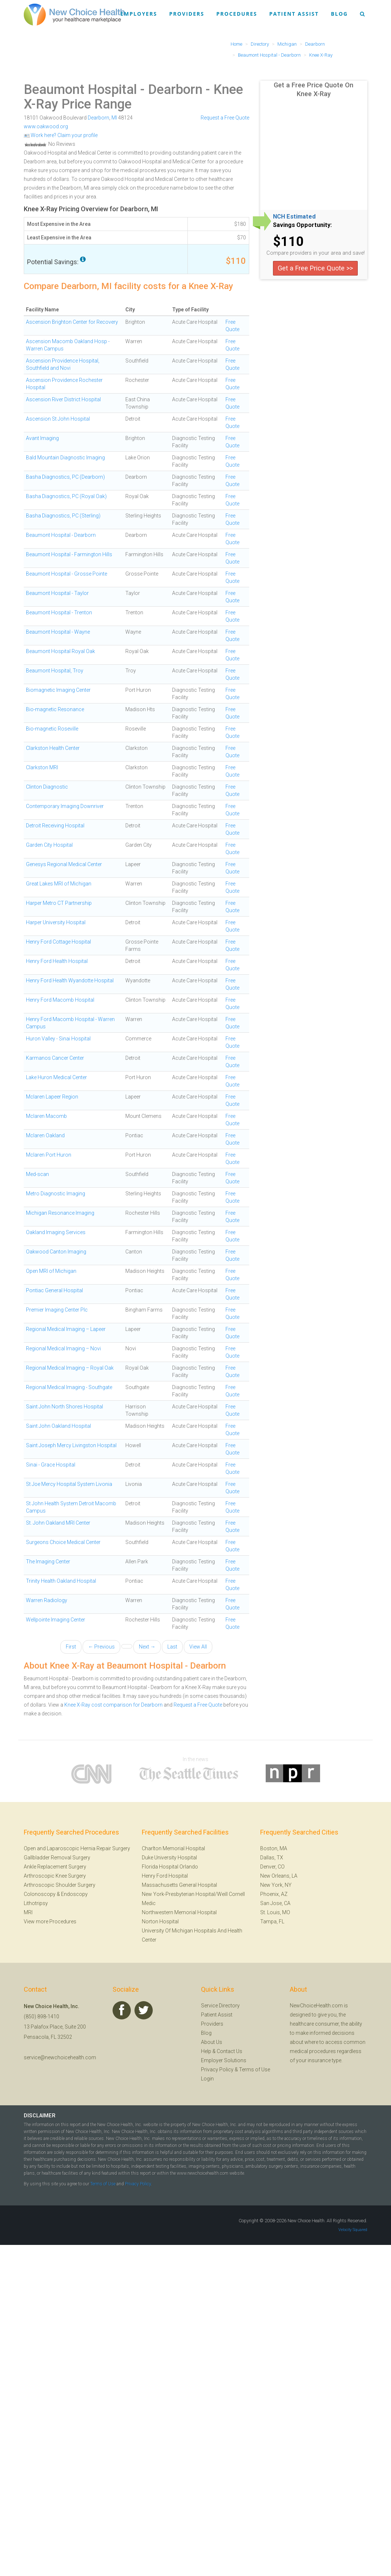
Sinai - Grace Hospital (50, 1465)
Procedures (236, 13)
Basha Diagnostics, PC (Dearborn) (65, 477)
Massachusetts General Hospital (179, 1885)
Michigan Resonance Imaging (60, 1213)
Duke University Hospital (169, 1857)
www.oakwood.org (46, 126)
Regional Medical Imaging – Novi (63, 1348)
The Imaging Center (48, 1561)
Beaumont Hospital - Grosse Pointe (66, 574)
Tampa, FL (272, 1921)
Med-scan (37, 1174)
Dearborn (98, 118)
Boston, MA (273, 1848)
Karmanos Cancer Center (55, 1058)
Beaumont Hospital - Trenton (59, 612)
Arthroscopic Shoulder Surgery (59, 1885)
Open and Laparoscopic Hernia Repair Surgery (77, 1848)
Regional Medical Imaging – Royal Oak (70, 1368)
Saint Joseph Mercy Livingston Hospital (71, 1445)
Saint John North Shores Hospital (64, 1407)
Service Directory (220, 2005)
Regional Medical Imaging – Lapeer (66, 1329)
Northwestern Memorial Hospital (179, 1912)
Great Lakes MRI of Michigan (58, 884)
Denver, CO (272, 1867)
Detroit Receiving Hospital (55, 825)
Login (207, 2079)
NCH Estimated (294, 216)
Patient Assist (294, 13)
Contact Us (229, 2051)
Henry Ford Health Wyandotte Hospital (70, 980)
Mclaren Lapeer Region (52, 1097)
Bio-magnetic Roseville (52, 729)
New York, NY (276, 1885)
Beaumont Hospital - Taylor (57, 593)
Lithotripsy (36, 1903)
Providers (186, 13)
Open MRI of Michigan (51, 1271)
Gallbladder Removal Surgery (57, 1857)
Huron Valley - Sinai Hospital (58, 1039)
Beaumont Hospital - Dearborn (113, 89)
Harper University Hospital (56, 922)
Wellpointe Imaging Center (55, 1620)
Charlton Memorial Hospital (173, 1848)
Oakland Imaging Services (56, 1232)
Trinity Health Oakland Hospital (61, 1581)
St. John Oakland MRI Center (58, 1523)
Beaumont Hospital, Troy (54, 671)
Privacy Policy (217, 2069)
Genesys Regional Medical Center (64, 864)
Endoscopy (74, 1894)
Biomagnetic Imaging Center (58, 690)
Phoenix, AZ (274, 1894)
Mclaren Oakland (45, 1135)
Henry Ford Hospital (165, 1876)
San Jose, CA (275, 1903)
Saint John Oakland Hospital (58, 1426)
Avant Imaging (42, 438)
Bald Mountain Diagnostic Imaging (65, 457)
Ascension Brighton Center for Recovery (72, 322)
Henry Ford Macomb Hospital (60, 1000)
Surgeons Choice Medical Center (63, 1542)
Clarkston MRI (42, 767)
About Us (211, 2042)
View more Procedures (50, 1921)
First (71, 1647)
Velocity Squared (352, 2229)
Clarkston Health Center (53, 748)
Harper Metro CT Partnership (59, 903)
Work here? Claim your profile (61, 135)
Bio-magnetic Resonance (55, 709)
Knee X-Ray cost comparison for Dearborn (113, 1705)
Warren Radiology (46, 1600)
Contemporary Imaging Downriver (65, 806)
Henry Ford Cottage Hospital (58, 942)
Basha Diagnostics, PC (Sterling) (63, 516)
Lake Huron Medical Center (56, 1077)
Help (206, 2051)
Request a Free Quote (225, 118)
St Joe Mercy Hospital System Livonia (69, 1484)
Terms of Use (254, 2069)
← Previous (101, 1647)
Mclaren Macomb (46, 1116)
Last (172, 1647)
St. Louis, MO (275, 1912)
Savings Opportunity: (302, 225)
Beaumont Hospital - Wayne (58, 632)
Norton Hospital (160, 1921)
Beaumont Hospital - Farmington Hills (69, 554)
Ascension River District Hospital (63, 399)
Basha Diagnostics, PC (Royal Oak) (66, 496)
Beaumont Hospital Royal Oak (60, 651)
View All (198, 1647)
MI (114, 118)
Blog (339, 13)
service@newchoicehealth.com (60, 2057)
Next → (147, 1647)
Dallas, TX (271, 1857)
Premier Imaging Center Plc (57, 1310)
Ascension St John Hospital (58, 419)
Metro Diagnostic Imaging (55, 1193)
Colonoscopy (40, 1894)
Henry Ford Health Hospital (57, 961)
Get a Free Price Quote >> (315, 268)
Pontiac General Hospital (54, 1290)
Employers (139, 13)
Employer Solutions (223, 2060)
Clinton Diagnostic (47, 787)
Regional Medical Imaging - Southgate (69, 1387)
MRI (28, 1912)
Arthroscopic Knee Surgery (55, 1876)
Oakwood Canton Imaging (56, 1252)
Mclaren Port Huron (48, 1155)
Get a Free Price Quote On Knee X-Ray (313, 89)
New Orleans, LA (278, 1876)
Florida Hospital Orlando (170, 1867)
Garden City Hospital (49, 845)
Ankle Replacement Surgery (55, 1867)
